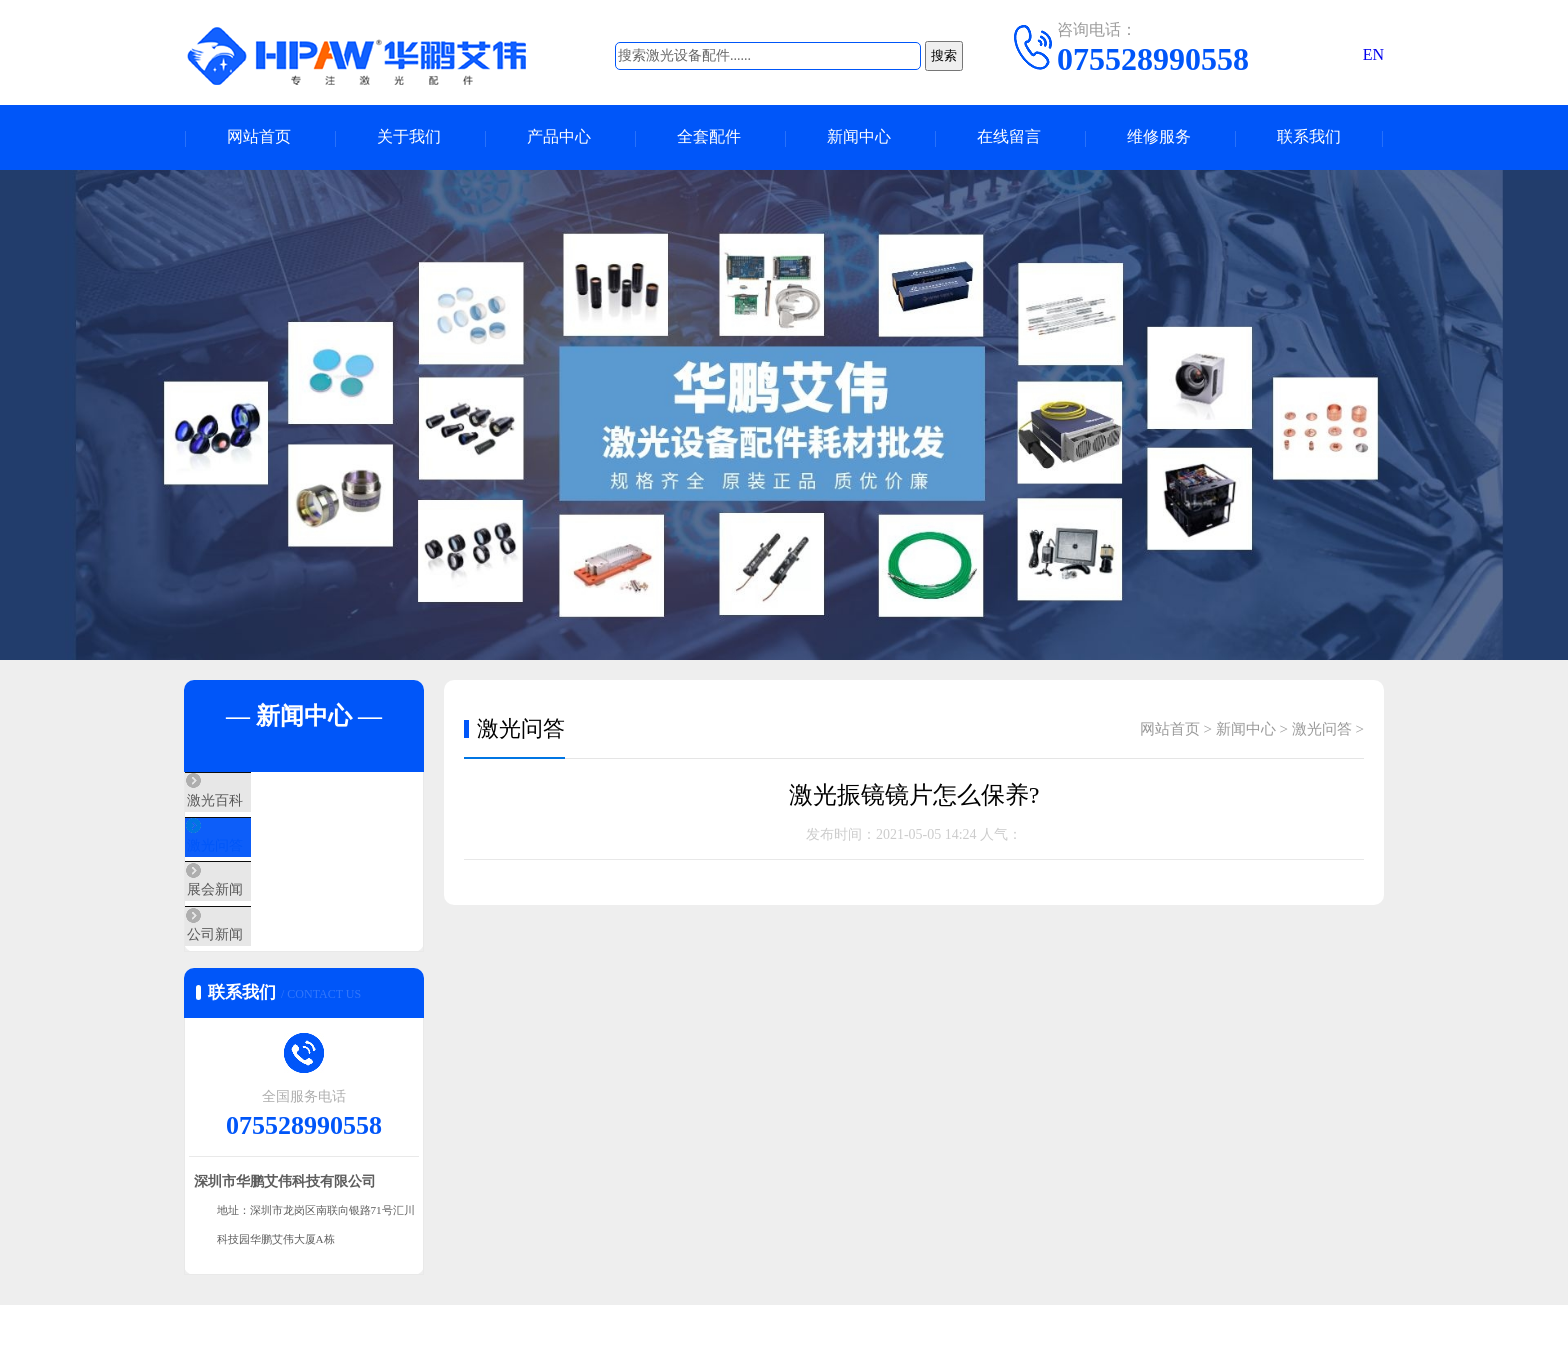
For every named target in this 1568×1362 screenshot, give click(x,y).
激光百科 (261, 802)
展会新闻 (261, 920)
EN (1373, 54)
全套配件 (709, 137)
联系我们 (1309, 137)
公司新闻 (261, 979)
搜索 (944, 55)
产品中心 (559, 137)
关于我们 (409, 137)
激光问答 (261, 861)
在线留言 (1009, 137)
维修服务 (1159, 137)
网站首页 (259, 137)
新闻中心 (859, 137)
